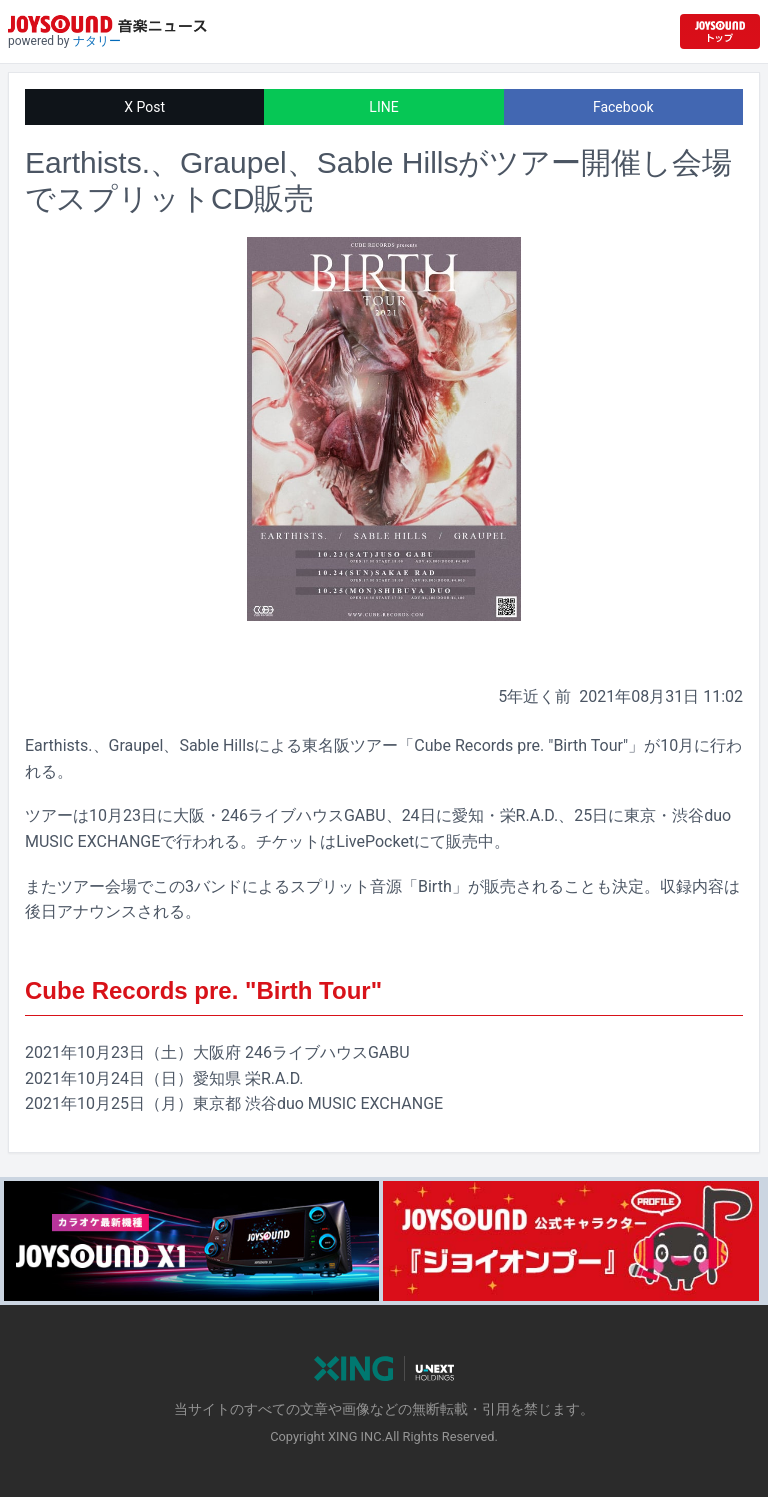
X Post (144, 107)
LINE (383, 107)
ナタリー (97, 41)
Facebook (623, 107)
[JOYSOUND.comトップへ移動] (720, 31)
